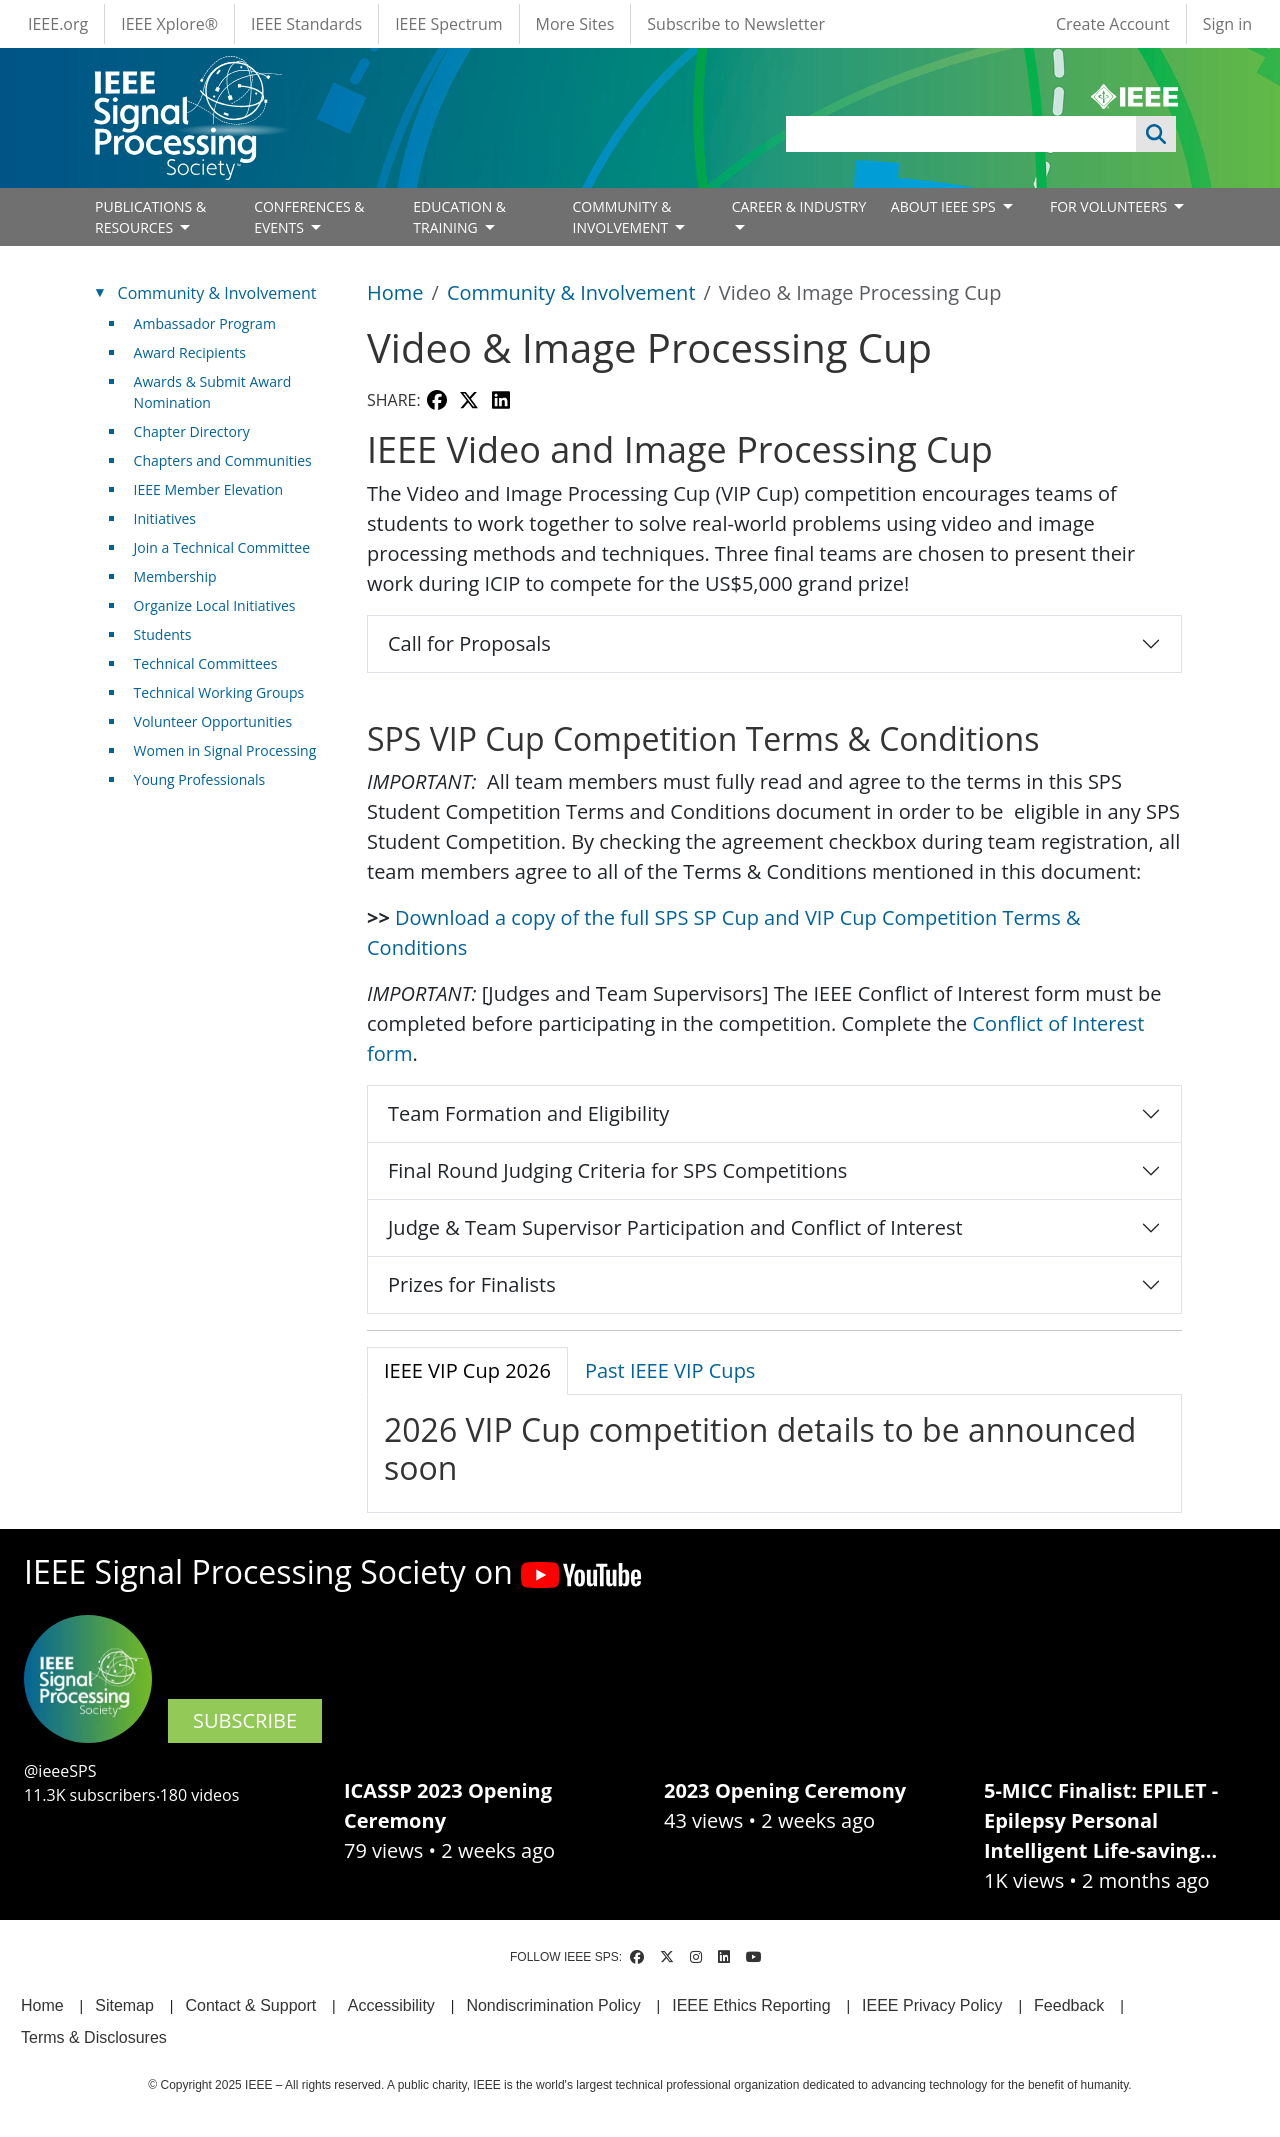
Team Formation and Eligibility (528, 1113)
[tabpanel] (774, 1449)
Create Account (1113, 24)
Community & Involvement (571, 292)
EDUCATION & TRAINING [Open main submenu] (459, 217)
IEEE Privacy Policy (932, 2005)
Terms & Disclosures (94, 2037)
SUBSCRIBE (245, 1720)
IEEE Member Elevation (209, 489)
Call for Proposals (469, 643)
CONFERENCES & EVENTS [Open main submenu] (309, 217)
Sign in (1227, 24)
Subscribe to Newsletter (736, 24)
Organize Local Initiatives (215, 605)
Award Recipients (190, 352)
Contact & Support (250, 2005)
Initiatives (165, 518)
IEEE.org (58, 24)
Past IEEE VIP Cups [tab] (670, 1370)
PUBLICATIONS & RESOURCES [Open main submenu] (150, 217)
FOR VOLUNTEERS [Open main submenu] (1110, 206)
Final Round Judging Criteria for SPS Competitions (617, 1170)
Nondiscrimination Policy (553, 2005)
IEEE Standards (306, 24)
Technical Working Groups (219, 692)
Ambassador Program (205, 323)
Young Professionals (200, 779)
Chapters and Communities (223, 460)
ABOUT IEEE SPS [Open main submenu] (945, 206)
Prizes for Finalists (472, 1284)
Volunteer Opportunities (213, 721)
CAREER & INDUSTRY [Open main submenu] (799, 206)
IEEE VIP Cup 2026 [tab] (467, 1370)
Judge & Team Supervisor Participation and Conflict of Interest (675, 1227)
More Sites (575, 24)
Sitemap (124, 2005)
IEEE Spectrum (448, 24)
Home (395, 292)
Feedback (1069, 2005)
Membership (175, 576)
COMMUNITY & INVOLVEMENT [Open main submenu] (621, 217)
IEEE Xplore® (169, 24)
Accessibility (391, 2005)
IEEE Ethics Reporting (751, 2005)
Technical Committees (206, 663)
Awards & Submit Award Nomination (213, 392)
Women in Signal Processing (225, 750)
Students (163, 634)
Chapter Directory (192, 431)
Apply (1156, 134)
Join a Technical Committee (222, 547)
